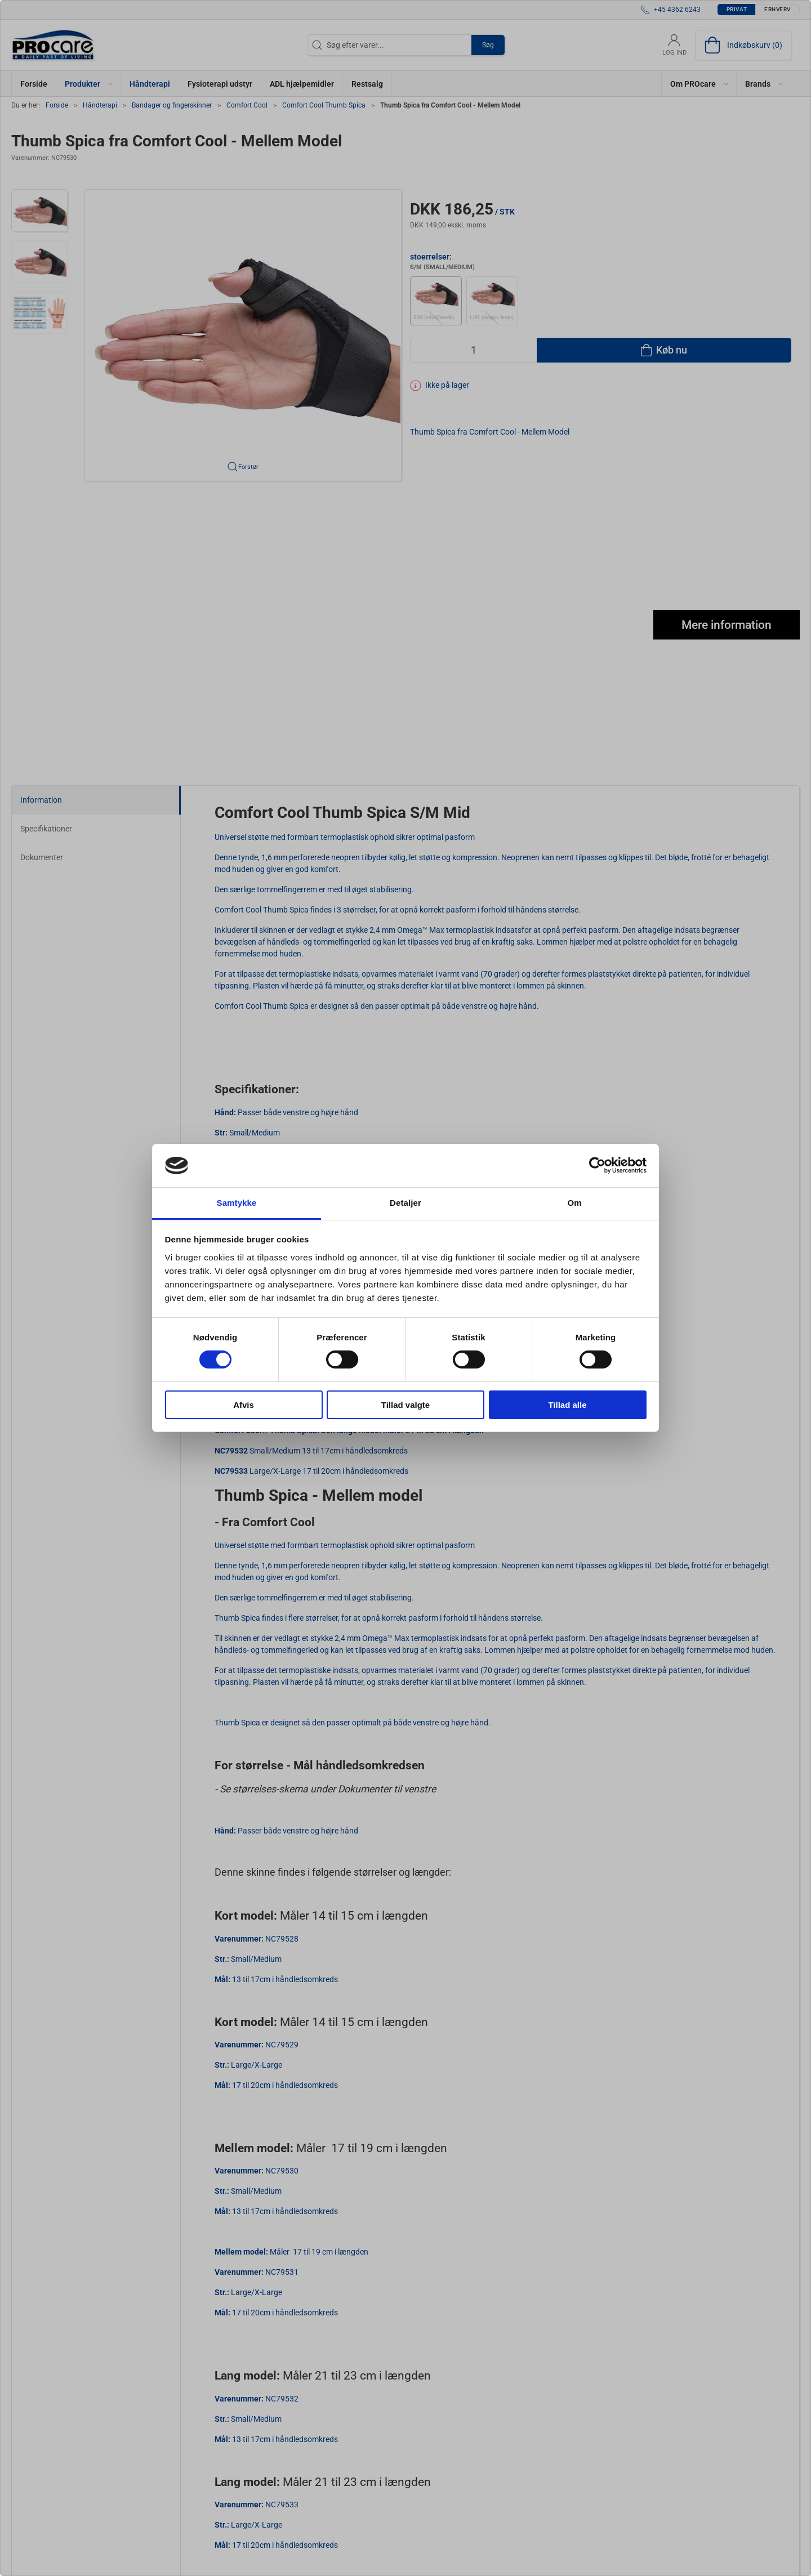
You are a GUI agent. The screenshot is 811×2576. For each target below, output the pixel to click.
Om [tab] (574, 1203)
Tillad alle (567, 1405)
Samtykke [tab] (237, 1203)
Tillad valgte (405, 1405)
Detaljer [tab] (405, 1203)
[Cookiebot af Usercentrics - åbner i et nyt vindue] (597, 1165)
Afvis (243, 1405)
